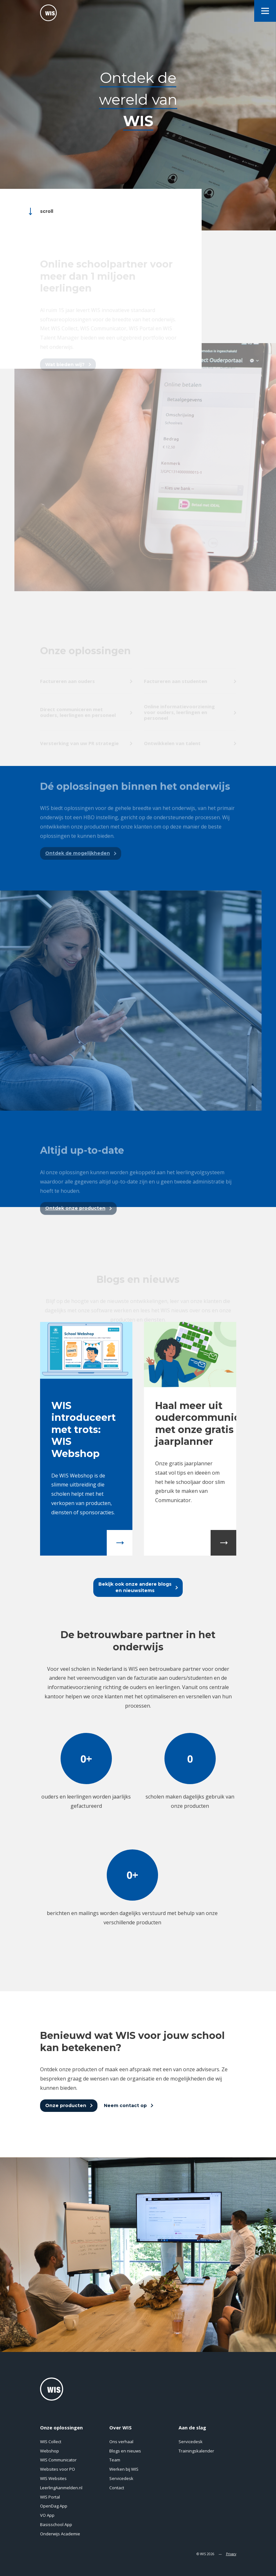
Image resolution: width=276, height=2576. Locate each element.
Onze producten (65, 2105)
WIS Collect (50, 2441)
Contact (116, 2488)
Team (114, 2460)
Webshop (49, 2451)
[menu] (265, 11)
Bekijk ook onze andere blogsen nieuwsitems (134, 1587)
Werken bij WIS (123, 2469)
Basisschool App (56, 2524)
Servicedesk (121, 2478)
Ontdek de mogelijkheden (77, 869)
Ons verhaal (121, 2441)
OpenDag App (53, 2506)
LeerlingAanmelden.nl (61, 2488)
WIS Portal (50, 2497)
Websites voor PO (57, 2469)
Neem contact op (125, 2105)
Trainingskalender (196, 2451)
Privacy (231, 2554)
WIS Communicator (58, 2460)
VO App (47, 2515)
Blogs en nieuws (125, 2451)
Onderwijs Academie (60, 2534)
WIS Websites (53, 2478)
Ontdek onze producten (75, 1224)
